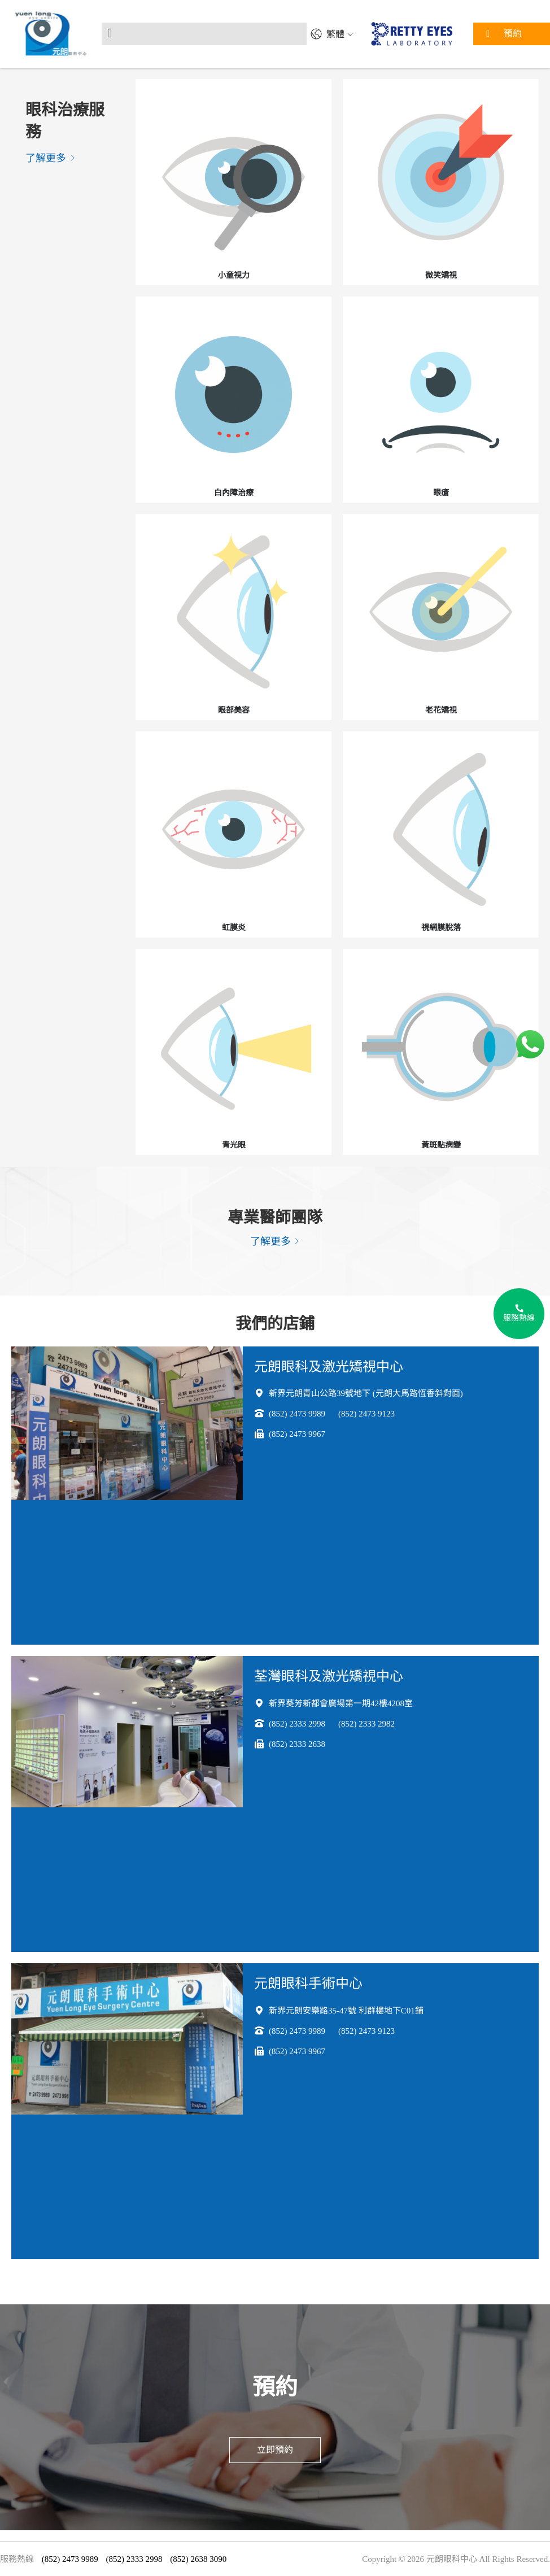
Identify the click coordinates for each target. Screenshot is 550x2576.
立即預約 (275, 2450)
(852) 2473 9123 (366, 1413)
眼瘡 (441, 493)
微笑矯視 (441, 275)
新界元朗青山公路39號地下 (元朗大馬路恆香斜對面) (366, 1393)
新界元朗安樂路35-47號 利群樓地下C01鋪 (346, 2010)
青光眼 (234, 1145)
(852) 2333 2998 (297, 1723)
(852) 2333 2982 (366, 1723)
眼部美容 (234, 710)
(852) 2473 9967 (297, 1434)
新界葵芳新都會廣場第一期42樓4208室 (341, 1703)
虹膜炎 (234, 927)
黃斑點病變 (441, 1145)
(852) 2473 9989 (297, 1413)
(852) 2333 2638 (297, 1744)
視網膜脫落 (441, 927)
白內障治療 (234, 493)
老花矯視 (441, 710)
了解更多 (50, 158)
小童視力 (234, 275)
